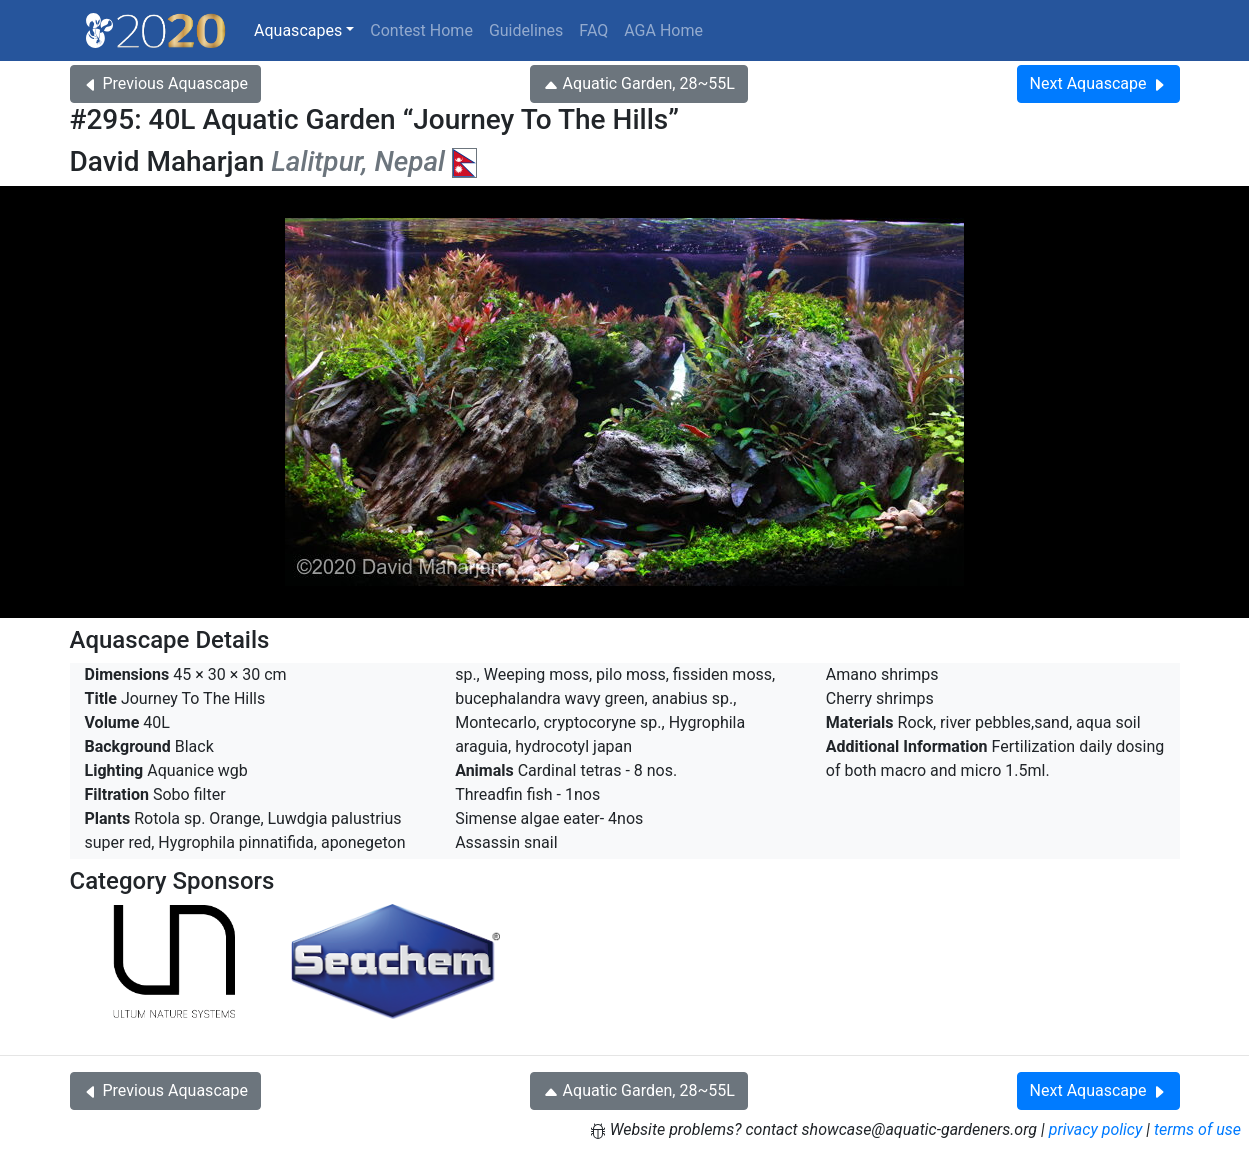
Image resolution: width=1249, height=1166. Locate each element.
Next (1098, 83)
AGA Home (663, 30)
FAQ (593, 30)
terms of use (1197, 1129)
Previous (165, 83)
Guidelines (526, 30)
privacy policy (1096, 1129)
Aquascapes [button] (298, 30)
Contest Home (421, 30)
